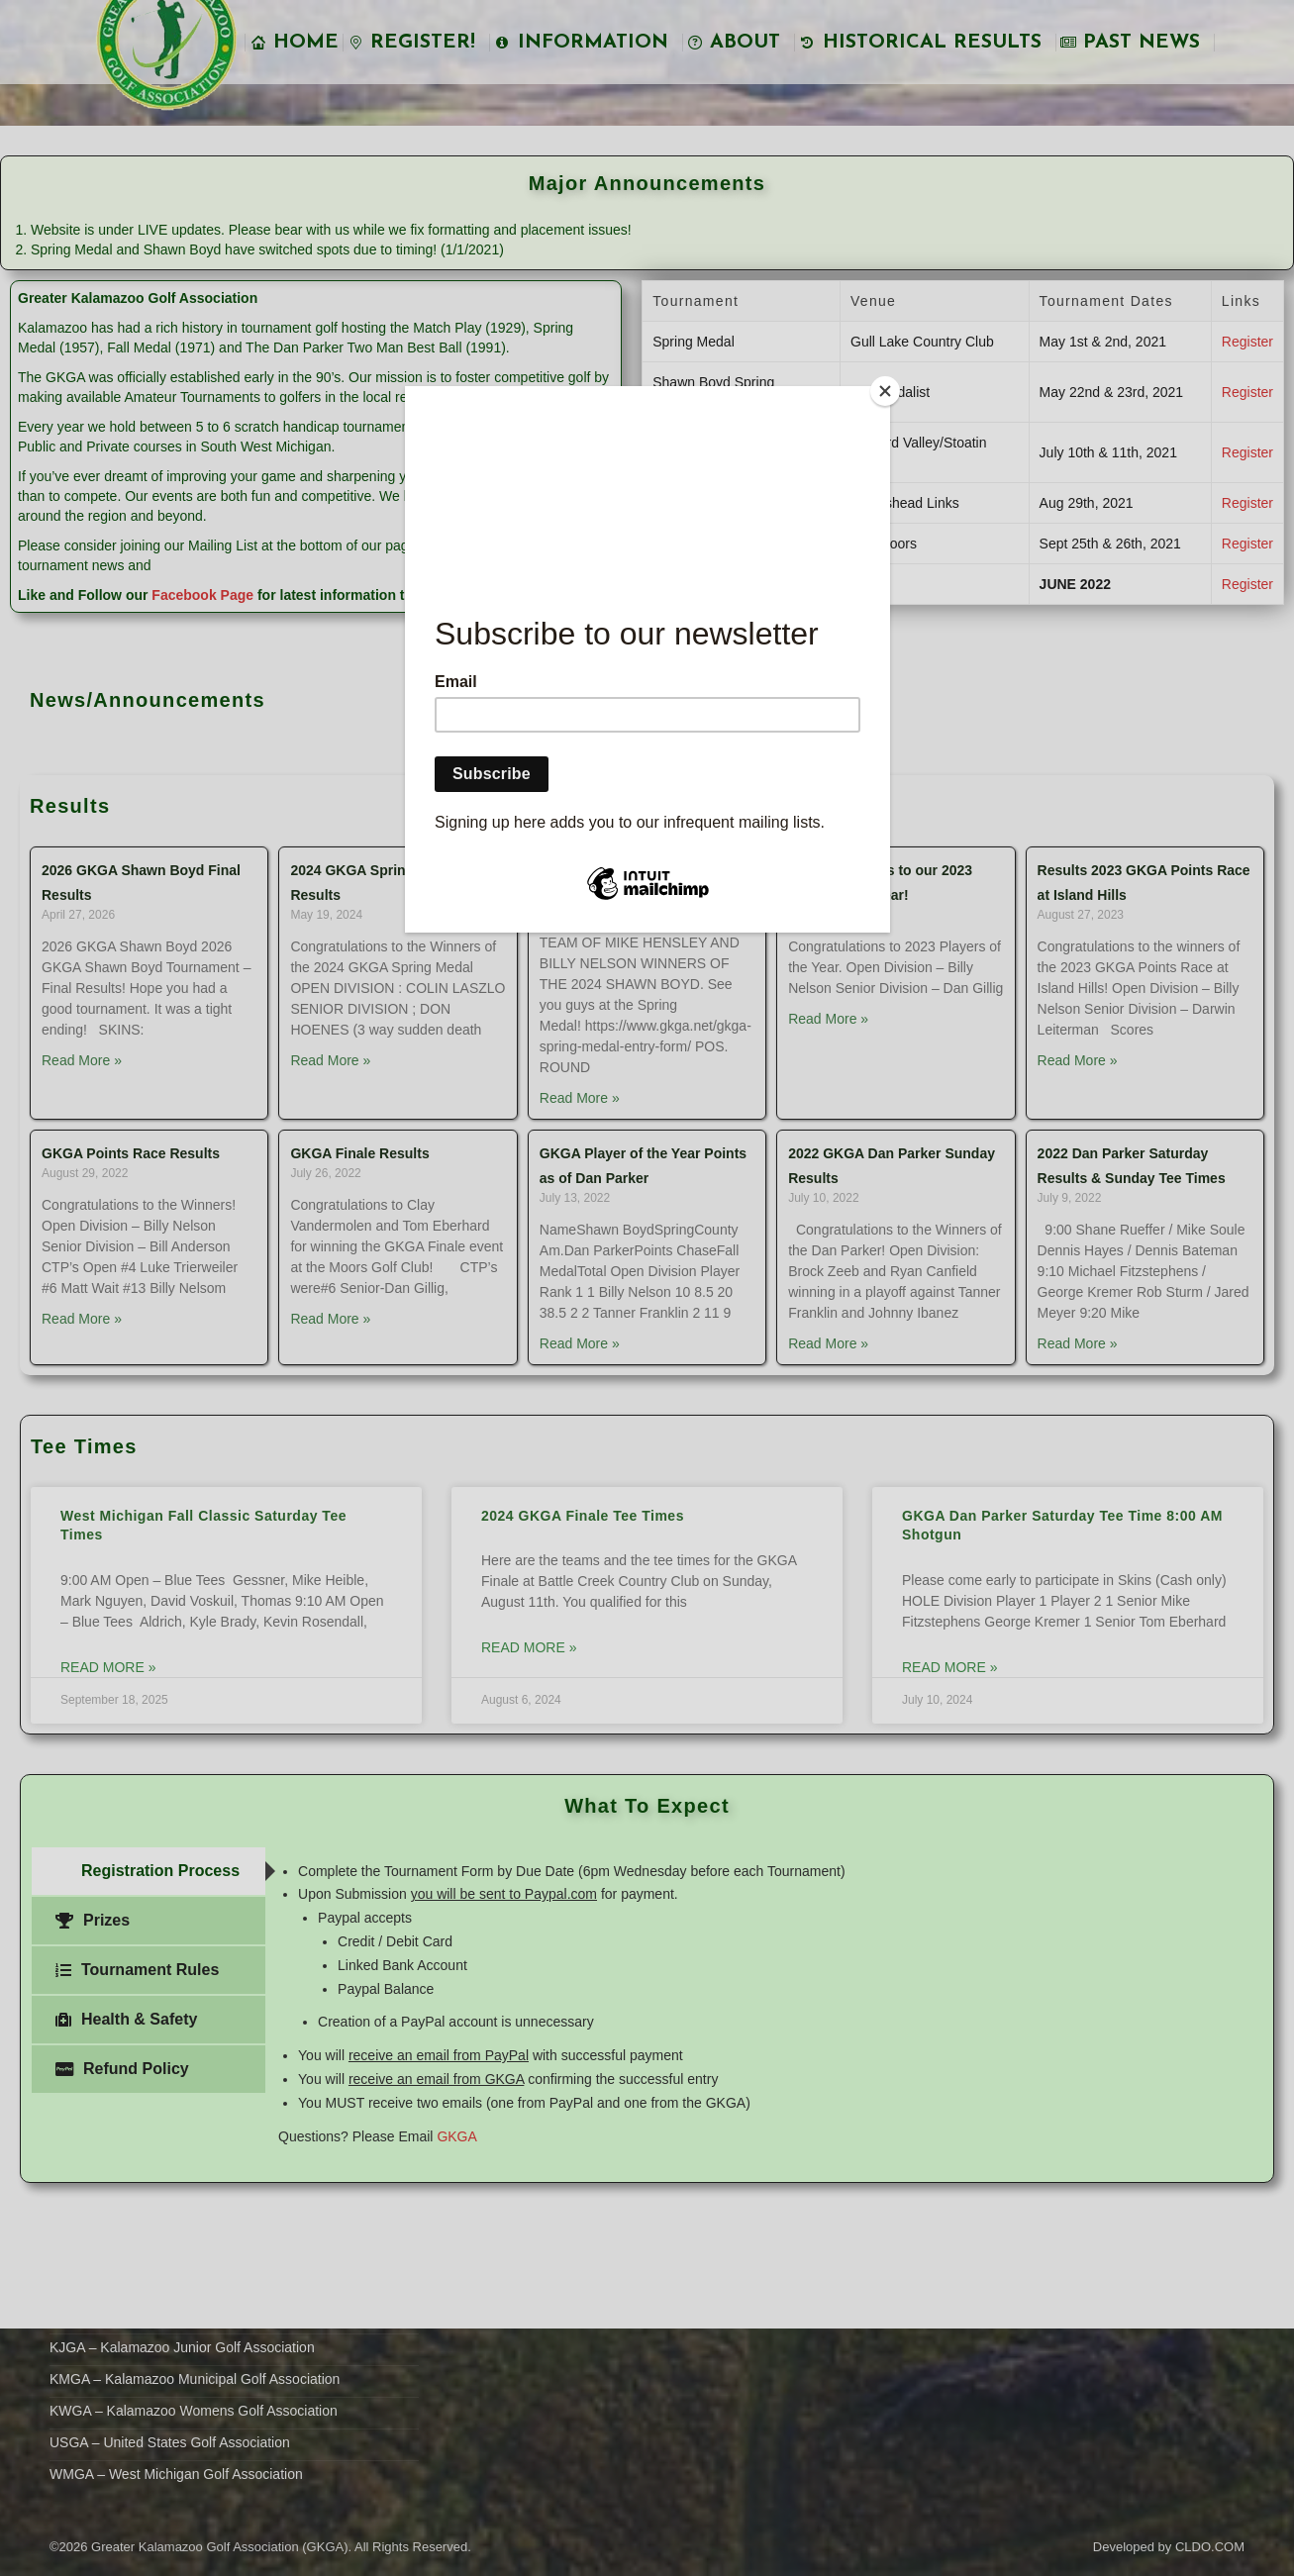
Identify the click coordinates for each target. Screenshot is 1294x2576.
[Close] (885, 391)
